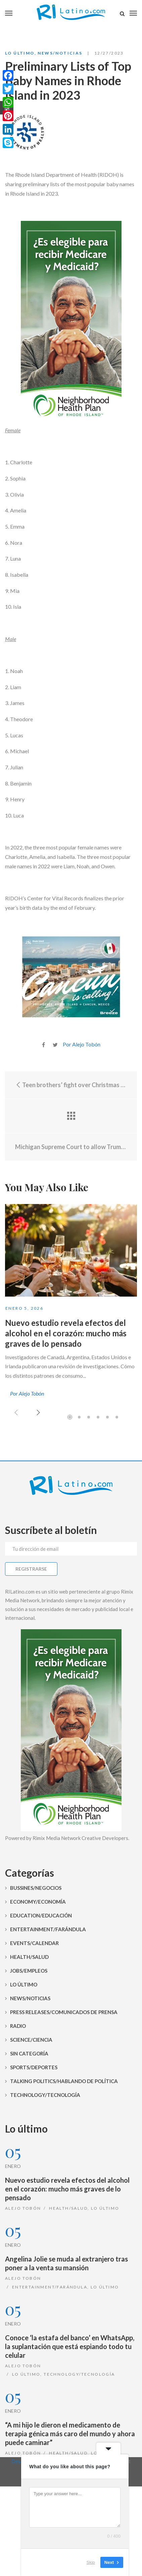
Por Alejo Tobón (81, 1044)
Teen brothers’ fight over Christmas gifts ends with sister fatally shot (71, 1085)
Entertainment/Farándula (48, 1929)
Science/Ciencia (31, 2040)
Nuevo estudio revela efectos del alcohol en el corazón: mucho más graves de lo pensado (66, 1333)
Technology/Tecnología (45, 2095)
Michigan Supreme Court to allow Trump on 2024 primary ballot (71, 1146)
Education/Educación (41, 1915)
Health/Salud (29, 1957)
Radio (18, 2026)
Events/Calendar (34, 1943)
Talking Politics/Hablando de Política (64, 2081)
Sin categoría (29, 2053)
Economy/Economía (38, 1902)
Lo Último (20, 53)
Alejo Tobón (23, 2208)
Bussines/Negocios (35, 1888)
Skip (91, 2562)
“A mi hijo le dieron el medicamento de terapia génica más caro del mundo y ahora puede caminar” (70, 2433)
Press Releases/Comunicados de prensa (63, 2012)
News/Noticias (60, 53)
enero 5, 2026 (24, 1308)
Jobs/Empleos (28, 1971)
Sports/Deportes (33, 2067)
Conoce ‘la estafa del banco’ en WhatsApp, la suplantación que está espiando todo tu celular (69, 2346)
